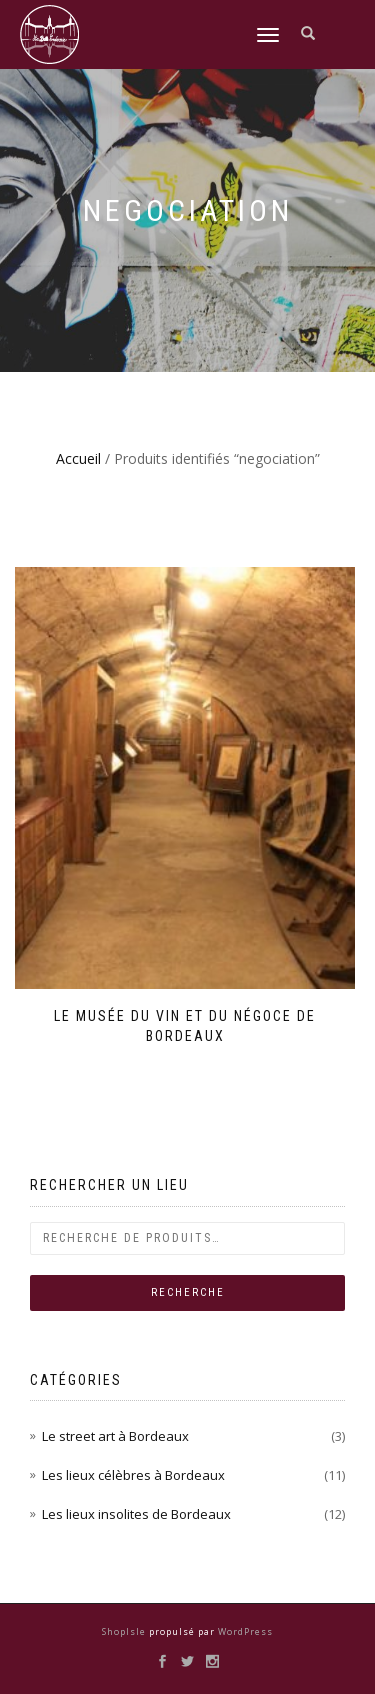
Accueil (78, 458)
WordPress (244, 1631)
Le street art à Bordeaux (115, 1436)
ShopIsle (125, 1631)
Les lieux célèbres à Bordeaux (133, 1475)
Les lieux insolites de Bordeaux (136, 1514)
